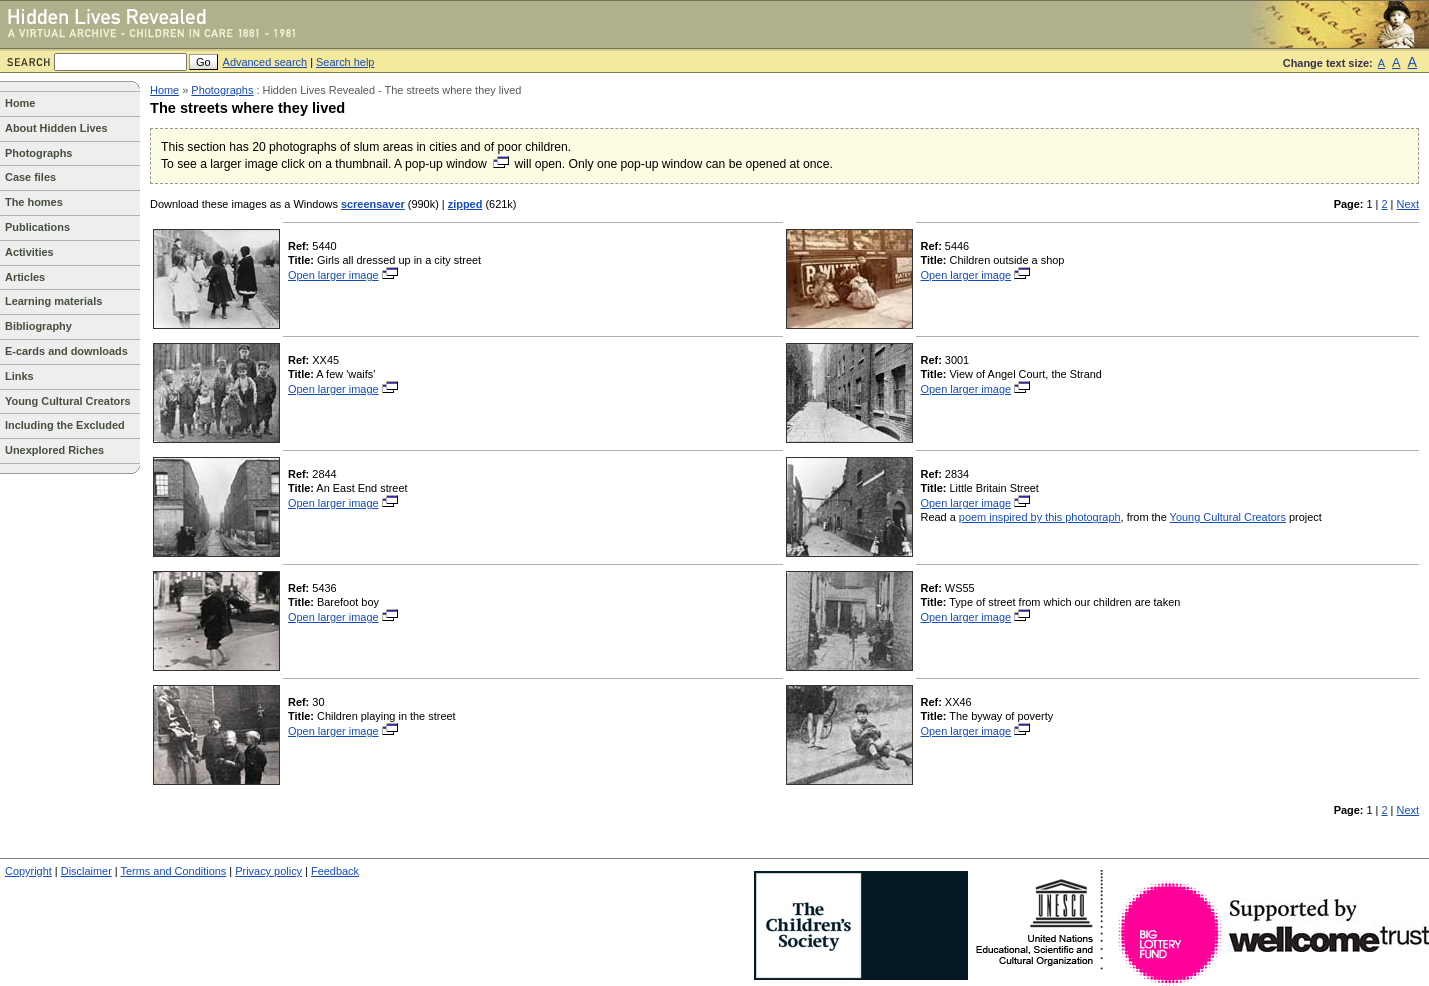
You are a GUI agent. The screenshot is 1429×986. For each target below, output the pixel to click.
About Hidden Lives (56, 128)
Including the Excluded (65, 425)
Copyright (28, 871)
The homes (34, 202)
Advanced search (265, 62)
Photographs (38, 153)
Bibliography (38, 326)
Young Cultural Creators (68, 401)
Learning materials (53, 301)
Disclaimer (86, 871)
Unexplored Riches (54, 450)
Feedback (335, 871)
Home (20, 103)
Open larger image (344, 275)
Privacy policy (268, 871)
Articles (25, 277)
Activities (29, 252)
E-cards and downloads (66, 351)
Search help (345, 62)
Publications (37, 227)
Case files (30, 177)
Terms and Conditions (174, 871)
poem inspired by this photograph (1040, 517)
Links (19, 376)
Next (1408, 204)
